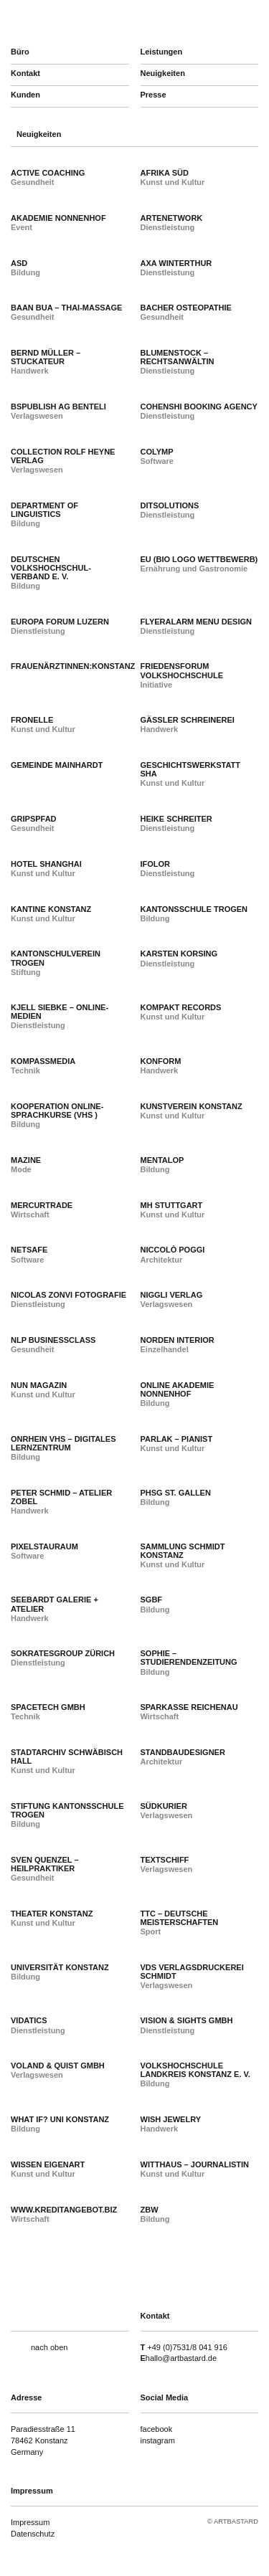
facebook (157, 2429)
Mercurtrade (41, 1205)
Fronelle (32, 720)
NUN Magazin (39, 1385)
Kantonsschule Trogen (194, 909)
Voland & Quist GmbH (58, 2065)
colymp (157, 451)
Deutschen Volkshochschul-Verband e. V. (51, 568)
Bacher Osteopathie (186, 307)
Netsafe (29, 1249)
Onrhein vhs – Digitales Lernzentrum (63, 1443)
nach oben (49, 2347)
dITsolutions (170, 505)
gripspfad (34, 818)
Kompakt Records (181, 1007)
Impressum (30, 2522)
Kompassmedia (43, 1061)
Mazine (26, 1160)
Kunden (25, 94)
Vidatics (29, 2020)
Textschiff (165, 1859)
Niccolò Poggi (173, 1249)
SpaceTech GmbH (48, 1707)
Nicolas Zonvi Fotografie (68, 1295)
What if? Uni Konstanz (60, 2119)
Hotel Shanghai (46, 864)
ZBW (150, 2209)
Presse (153, 94)
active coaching (48, 172)
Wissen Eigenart (48, 2164)
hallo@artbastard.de (181, 2358)
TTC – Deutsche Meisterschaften (180, 1917)
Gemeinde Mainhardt (57, 765)
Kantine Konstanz (51, 909)
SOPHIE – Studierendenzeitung (189, 1657)
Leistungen (162, 51)
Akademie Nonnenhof (58, 218)
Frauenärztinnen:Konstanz (73, 666)
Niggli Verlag (172, 1295)
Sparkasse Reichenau (189, 1707)
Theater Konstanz (52, 1913)
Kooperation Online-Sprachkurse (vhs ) (57, 1110)
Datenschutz (33, 2533)
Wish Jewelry (171, 2119)
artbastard (87, 21)
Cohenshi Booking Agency (199, 406)
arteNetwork (172, 218)
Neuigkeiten (163, 73)
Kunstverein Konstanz (191, 1106)
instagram (158, 2440)
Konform (161, 1061)
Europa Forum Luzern (60, 621)
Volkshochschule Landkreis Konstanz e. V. (195, 2069)
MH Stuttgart (172, 1205)
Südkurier (164, 1806)
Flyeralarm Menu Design (196, 621)
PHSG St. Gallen (176, 1492)
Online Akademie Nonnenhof (177, 1389)
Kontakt (25, 73)
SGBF (152, 1599)
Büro (20, 51)
